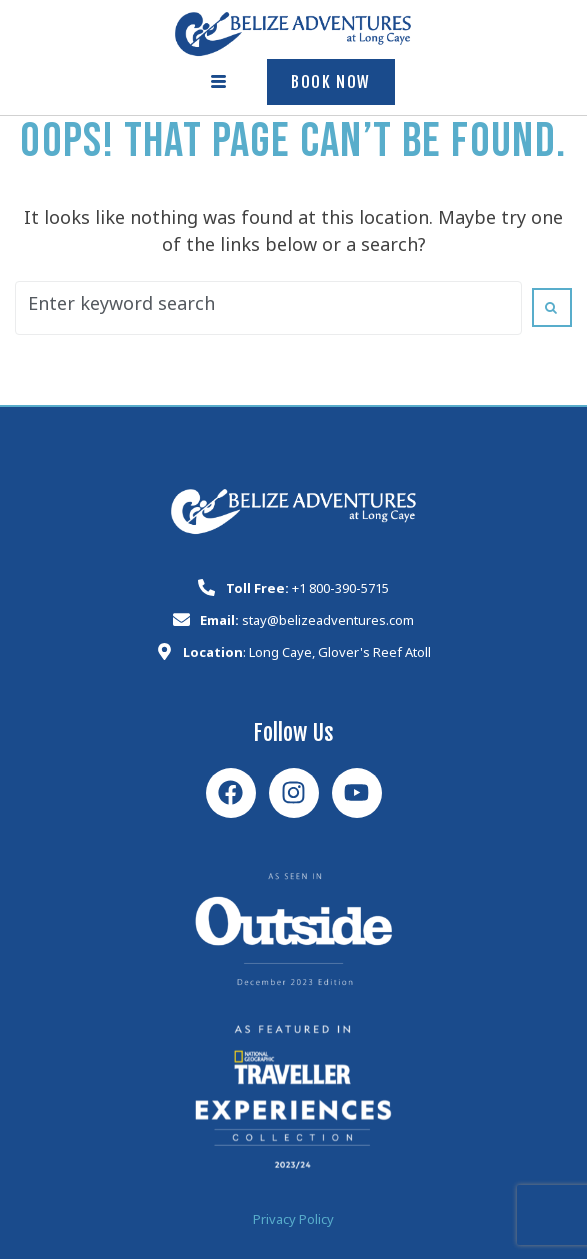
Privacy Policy (293, 1222)
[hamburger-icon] (219, 82)
